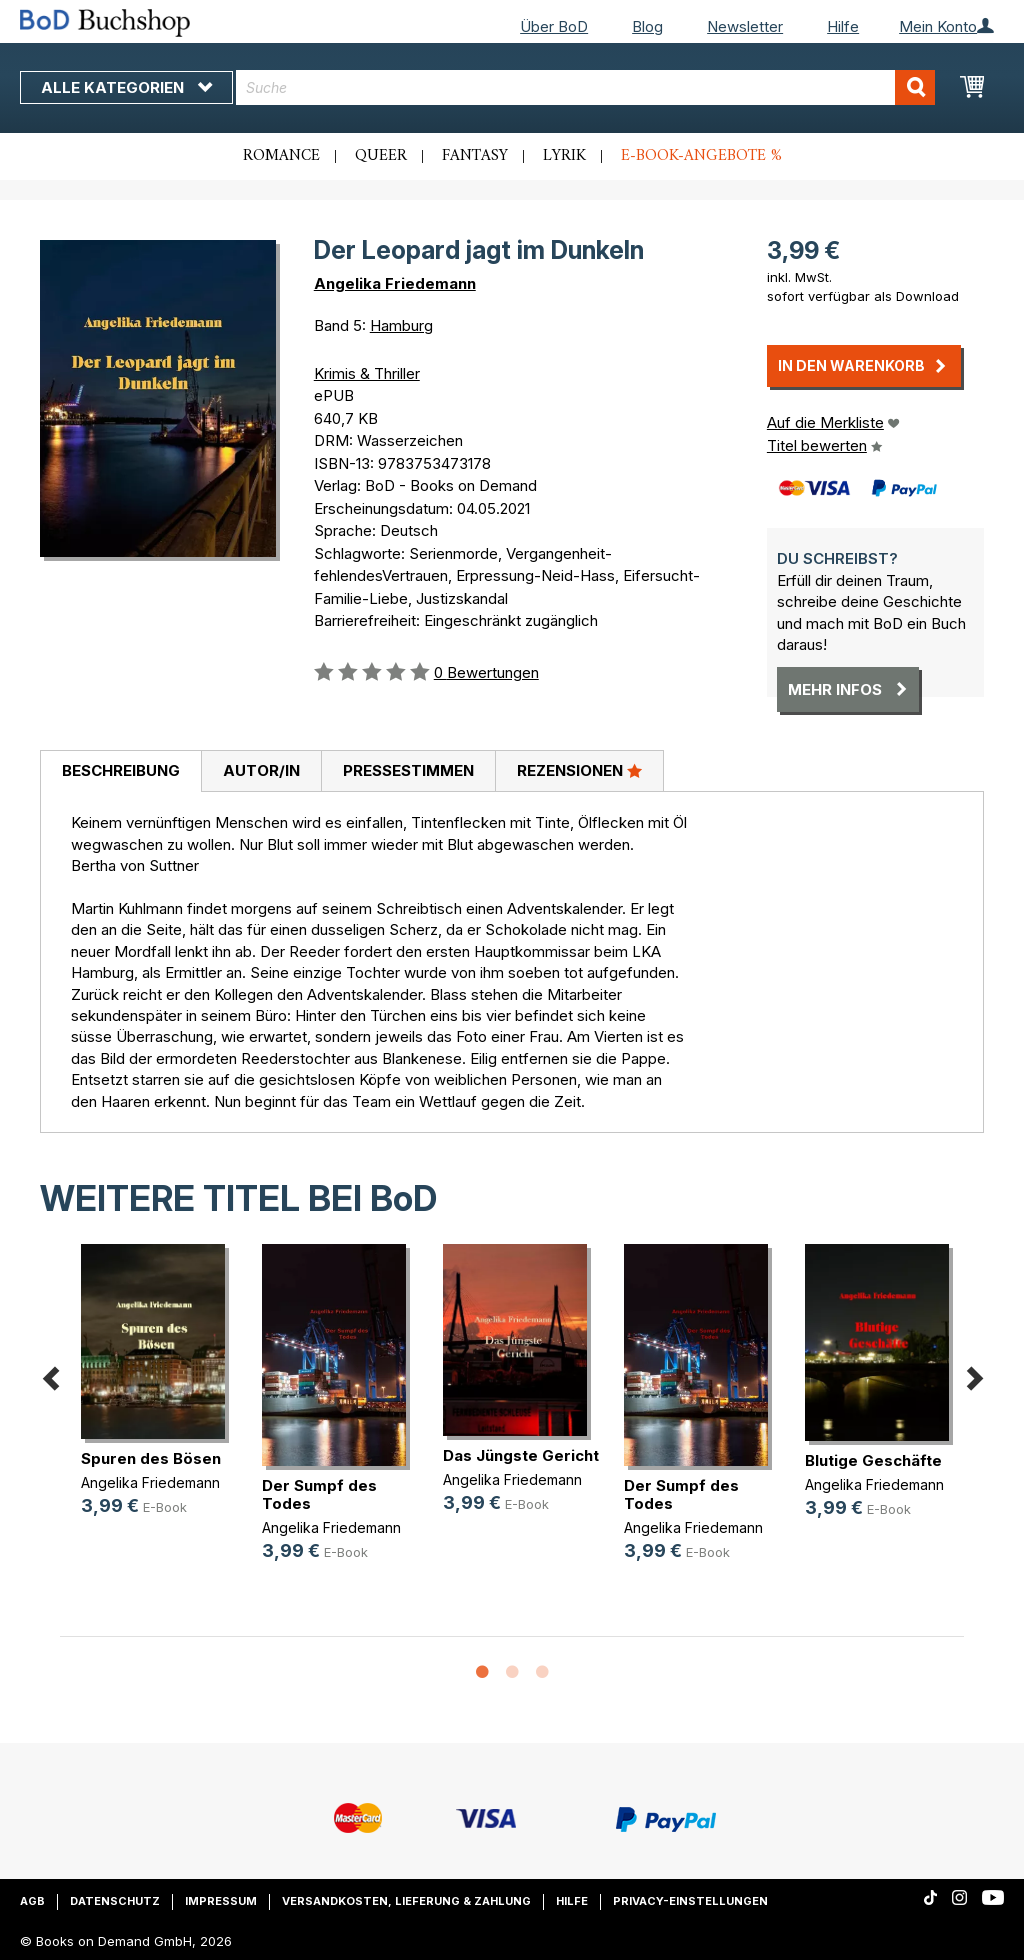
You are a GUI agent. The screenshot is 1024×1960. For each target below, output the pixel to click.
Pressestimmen (408, 770)
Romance (281, 156)
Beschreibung (121, 770)
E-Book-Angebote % (701, 156)
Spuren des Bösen (151, 1458)
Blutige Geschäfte (873, 1460)
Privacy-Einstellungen (690, 1901)
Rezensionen (579, 770)
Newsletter (745, 26)
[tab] (120, 772)
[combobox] (585, 87)
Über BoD (554, 26)
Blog (647, 26)
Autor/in (261, 770)
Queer (381, 156)
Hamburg (401, 325)
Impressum (221, 1901)
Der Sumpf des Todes (319, 1494)
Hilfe (843, 26)
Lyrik (564, 156)
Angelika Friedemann (395, 283)
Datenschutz (115, 1901)
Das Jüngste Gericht (521, 1455)
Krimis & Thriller (367, 373)
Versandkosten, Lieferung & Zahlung (406, 1901)
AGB (32, 1901)
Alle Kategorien (126, 87)
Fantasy (475, 156)
